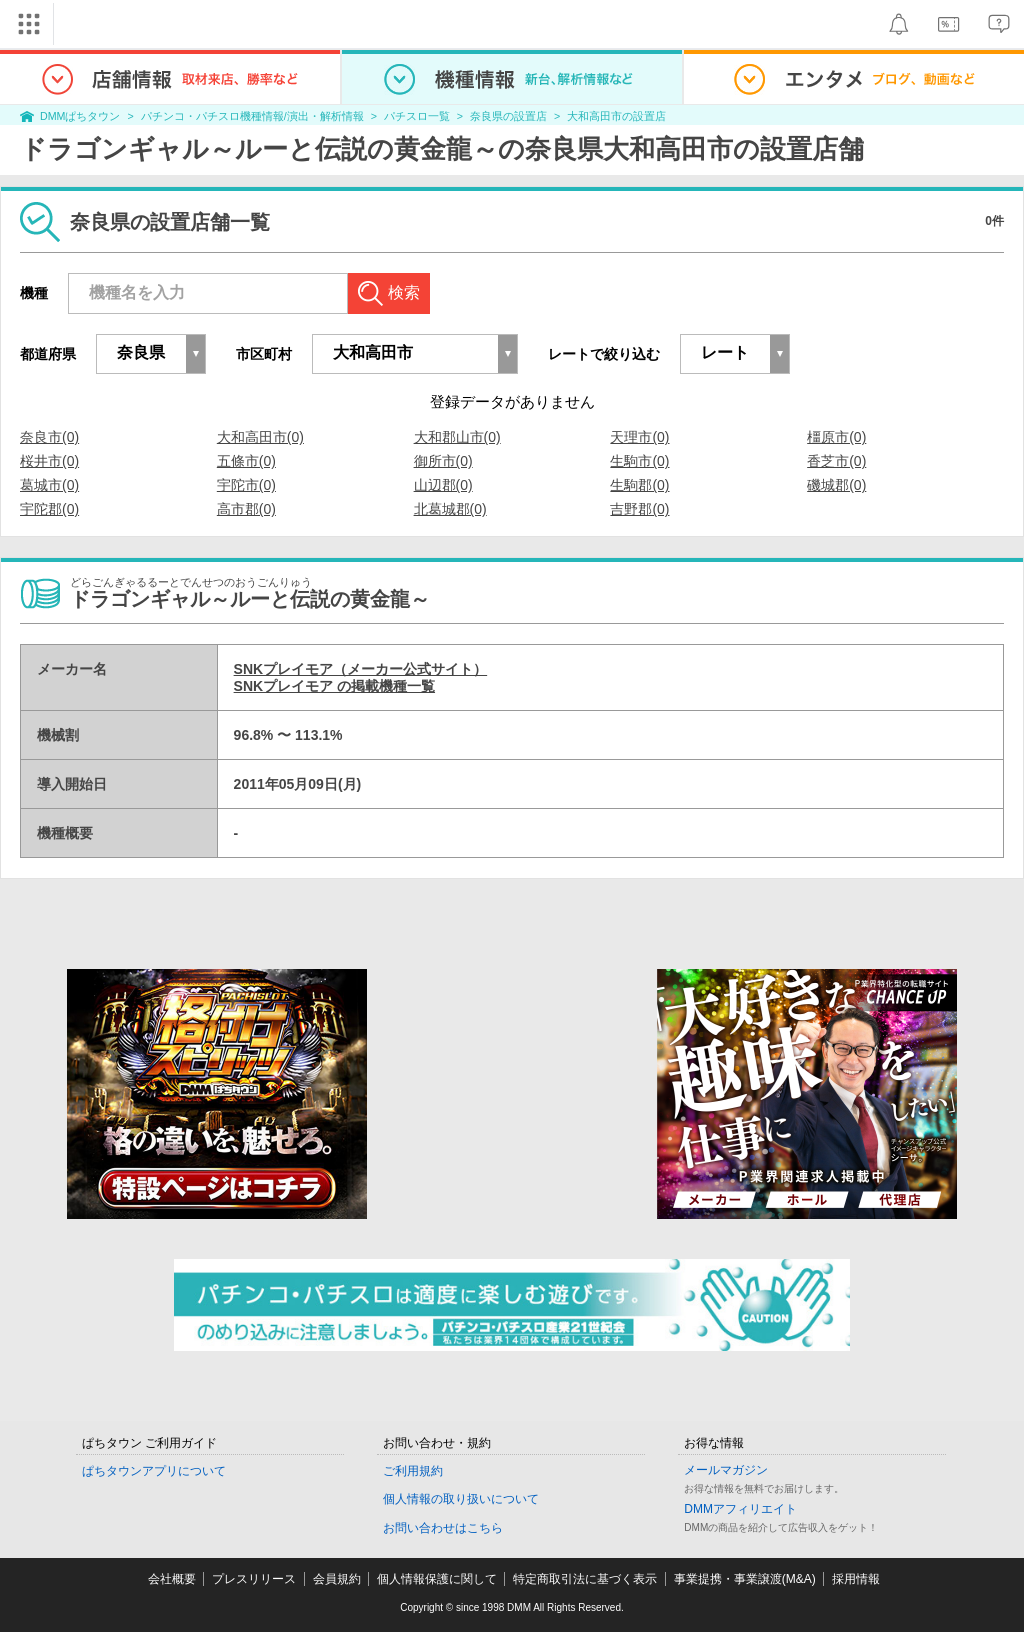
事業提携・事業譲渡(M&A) (745, 1579)
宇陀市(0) (246, 485)
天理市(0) (639, 437)
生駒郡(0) (639, 485)
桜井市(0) (49, 461)
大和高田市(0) (260, 437)
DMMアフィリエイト (740, 1509)
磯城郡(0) (836, 485)
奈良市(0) (49, 437)
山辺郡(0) (443, 485)
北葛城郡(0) (450, 509)
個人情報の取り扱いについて (461, 1499)
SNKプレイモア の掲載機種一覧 (334, 686)
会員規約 (337, 1579)
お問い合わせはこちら (443, 1528)
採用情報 (856, 1579)
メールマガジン (726, 1470)
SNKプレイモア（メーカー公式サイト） (361, 669)
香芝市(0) (836, 461)
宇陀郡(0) (49, 509)
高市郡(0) (246, 509)
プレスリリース (254, 1579)
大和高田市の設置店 (616, 116)
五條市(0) (246, 461)
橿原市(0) (836, 437)
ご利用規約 (413, 1471)
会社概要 (172, 1579)
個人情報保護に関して (437, 1579)
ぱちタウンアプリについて (154, 1471)
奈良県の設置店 (508, 116)
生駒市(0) (639, 461)
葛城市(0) (49, 485)
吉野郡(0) (639, 509)
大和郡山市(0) (457, 437)
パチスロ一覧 (417, 116)
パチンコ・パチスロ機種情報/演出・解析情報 (252, 116)
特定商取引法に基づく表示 (585, 1579)
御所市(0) (443, 461)
